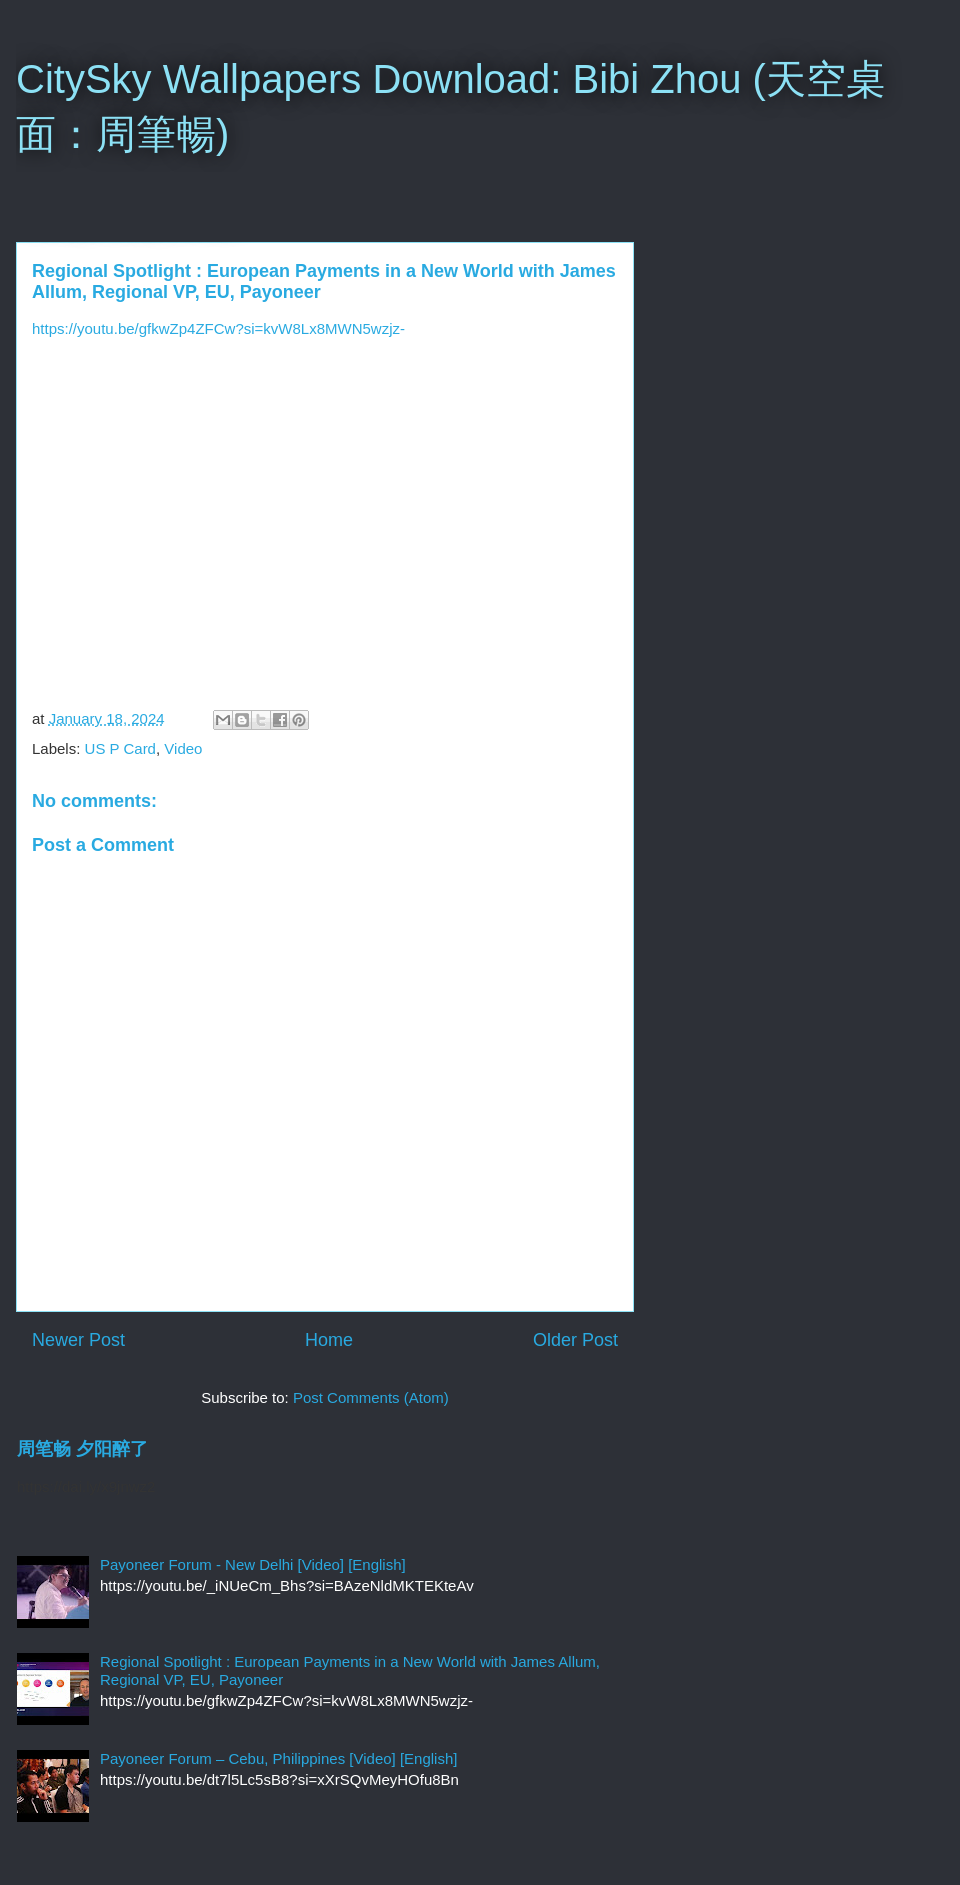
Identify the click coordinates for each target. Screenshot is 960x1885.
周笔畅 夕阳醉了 (82, 1449)
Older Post (575, 1340)
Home (329, 1340)
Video (183, 748)
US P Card (120, 748)
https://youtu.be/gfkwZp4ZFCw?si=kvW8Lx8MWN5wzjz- (218, 328)
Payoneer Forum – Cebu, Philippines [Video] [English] (278, 1758)
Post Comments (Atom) (371, 1397)
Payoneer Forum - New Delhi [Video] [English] (253, 1564)
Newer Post (78, 1340)
